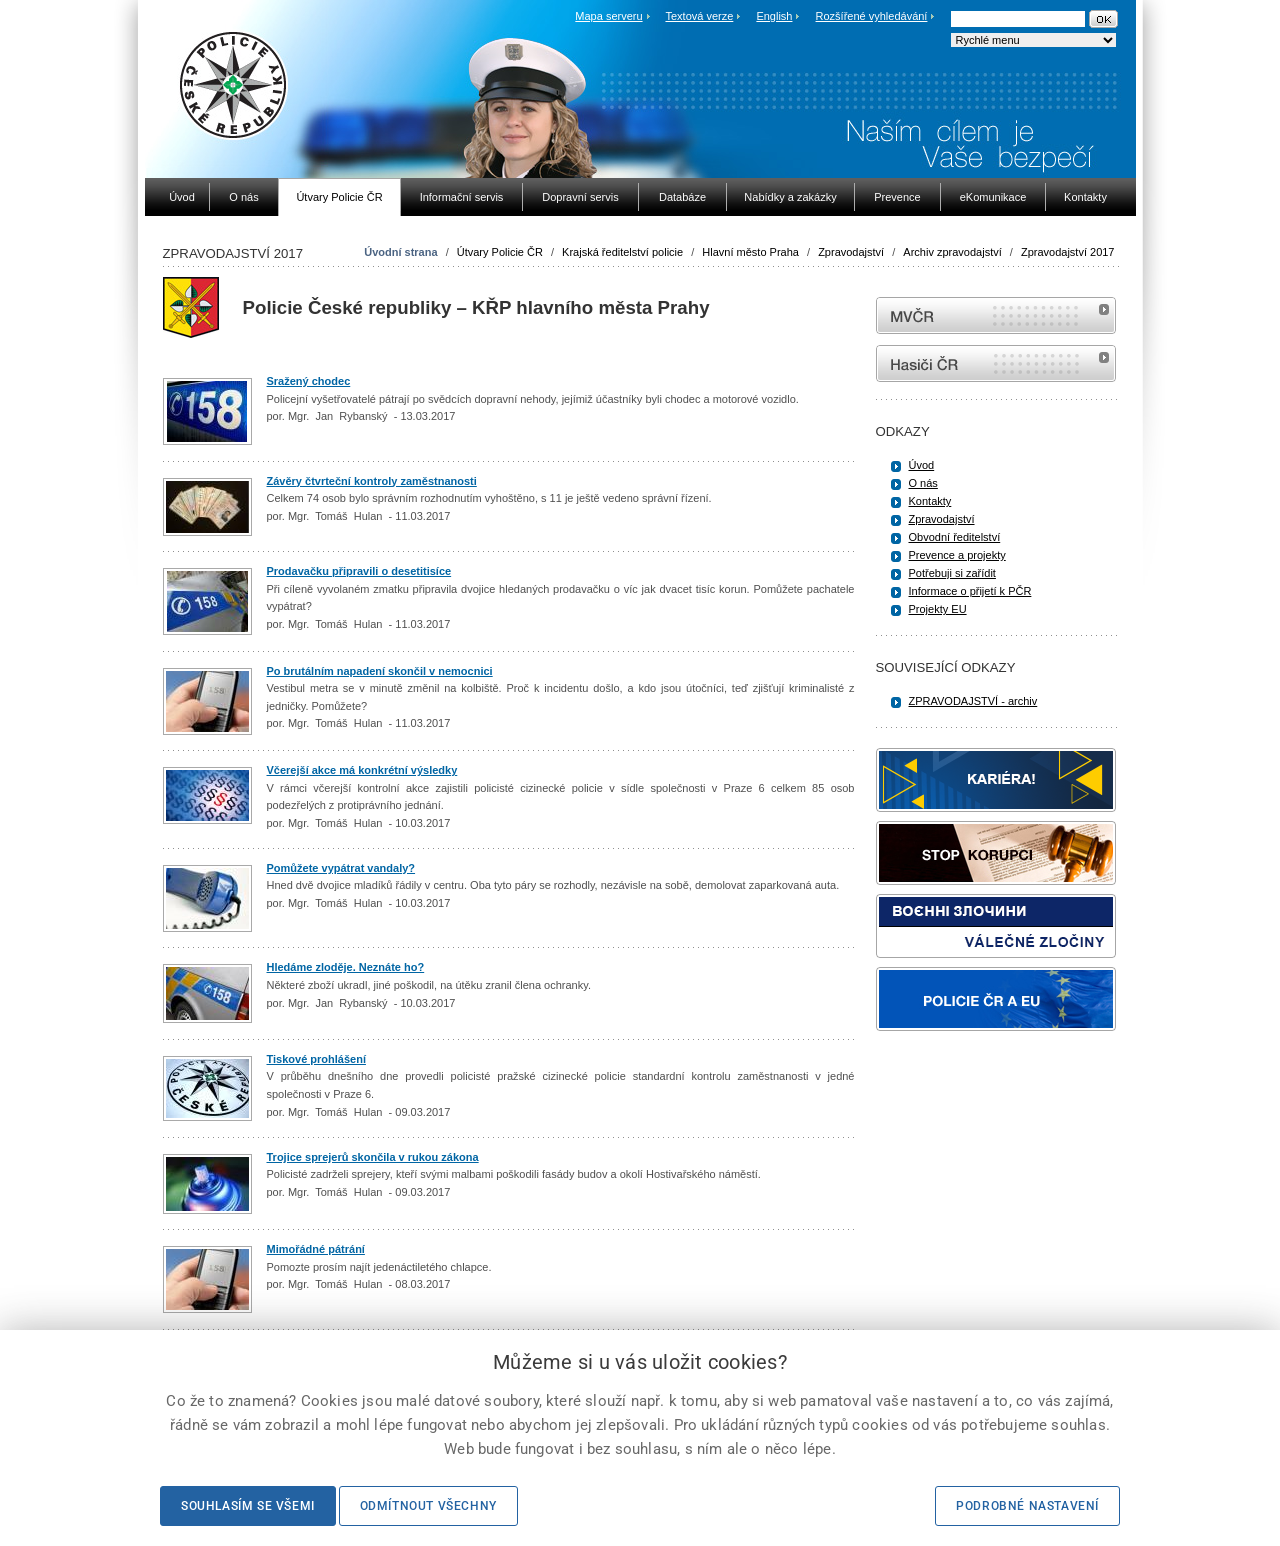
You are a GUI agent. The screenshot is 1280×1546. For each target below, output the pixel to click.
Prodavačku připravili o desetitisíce (359, 571)
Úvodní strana (400, 252)
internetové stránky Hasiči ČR (996, 363)
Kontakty (930, 501)
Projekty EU (938, 609)
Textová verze (699, 16)
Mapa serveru (608, 16)
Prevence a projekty (957, 555)
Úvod (922, 465)
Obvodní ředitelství (955, 537)
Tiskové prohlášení (316, 1059)
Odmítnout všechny (428, 1506)
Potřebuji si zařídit (952, 573)
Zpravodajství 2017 (1068, 252)
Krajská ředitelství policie (622, 252)
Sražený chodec (309, 381)
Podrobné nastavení (1027, 1506)
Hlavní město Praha (750, 252)
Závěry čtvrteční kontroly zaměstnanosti (372, 481)
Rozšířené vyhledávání (872, 16)
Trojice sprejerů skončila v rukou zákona (373, 1157)
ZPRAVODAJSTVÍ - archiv (973, 701)
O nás (923, 483)
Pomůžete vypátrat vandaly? (341, 868)
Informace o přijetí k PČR (970, 591)
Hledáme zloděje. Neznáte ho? (346, 967)
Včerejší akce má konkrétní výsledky (362, 770)
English (774, 16)
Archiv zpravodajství (952, 252)
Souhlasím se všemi (248, 1506)
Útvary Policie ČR (500, 252)
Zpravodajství (851, 252)
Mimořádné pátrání (316, 1249)
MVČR (996, 315)
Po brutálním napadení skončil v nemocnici (380, 671)
